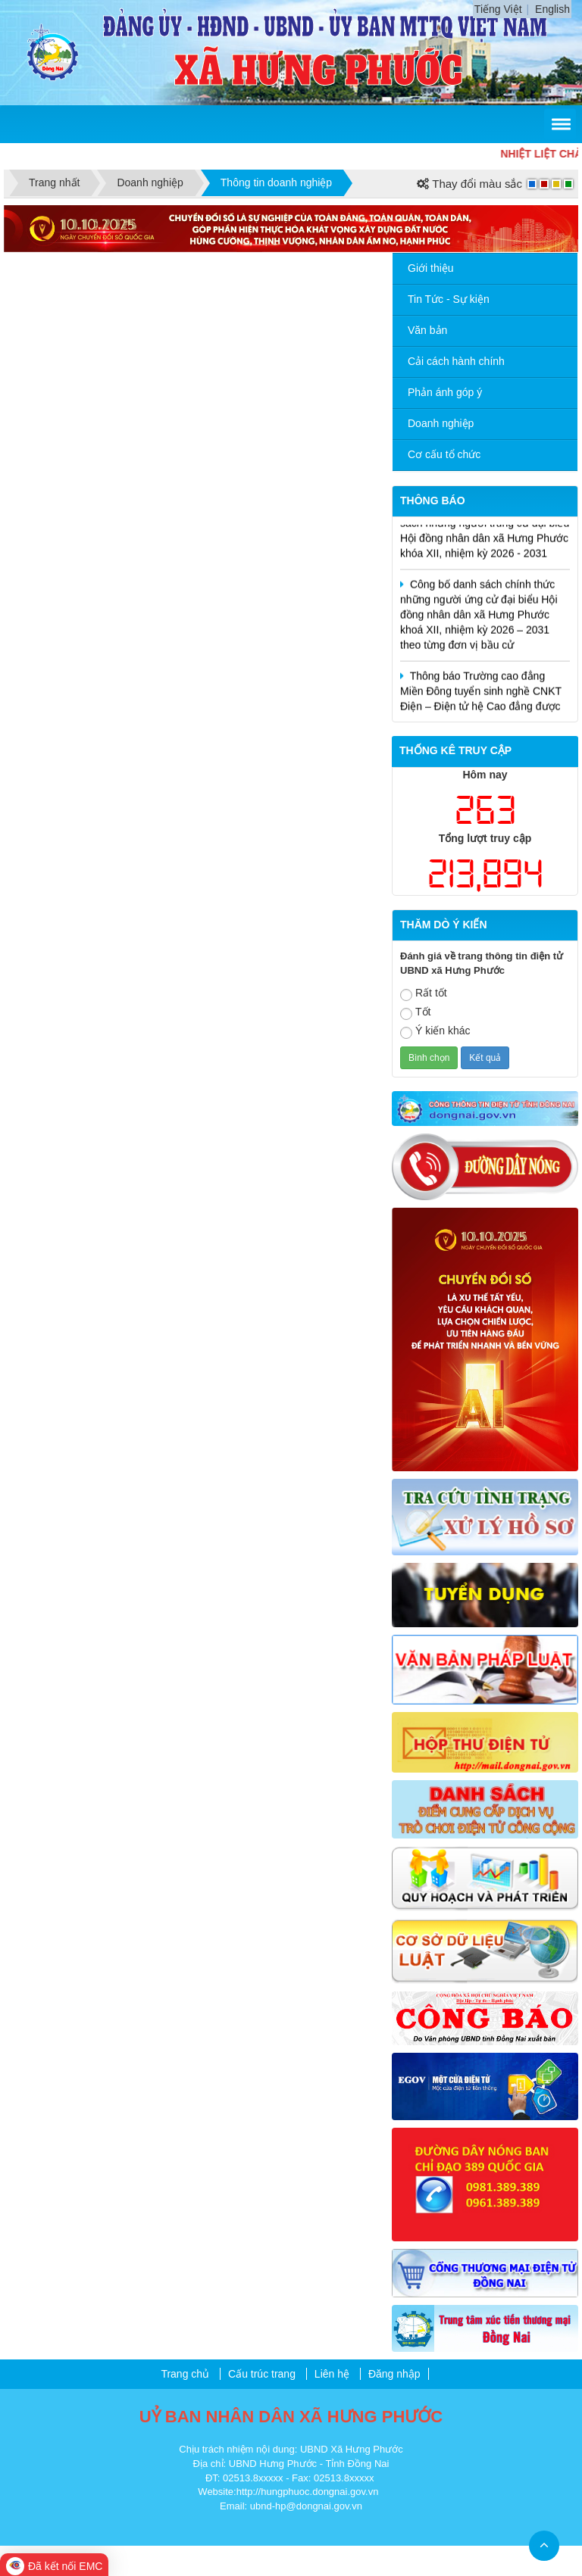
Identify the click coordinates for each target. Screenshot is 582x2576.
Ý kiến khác (435, 1031)
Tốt (415, 1013)
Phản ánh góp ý (445, 392)
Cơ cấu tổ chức (444, 454)
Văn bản (427, 330)
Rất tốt (423, 994)
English (552, 9)
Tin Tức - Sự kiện (449, 299)
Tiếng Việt (498, 9)
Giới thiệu (431, 268)
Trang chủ (185, 2374)
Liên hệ (331, 2374)
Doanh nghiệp (441, 423)
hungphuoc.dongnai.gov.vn (319, 2491)
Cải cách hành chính (456, 361)
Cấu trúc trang (262, 2374)
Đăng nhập (394, 2374)
